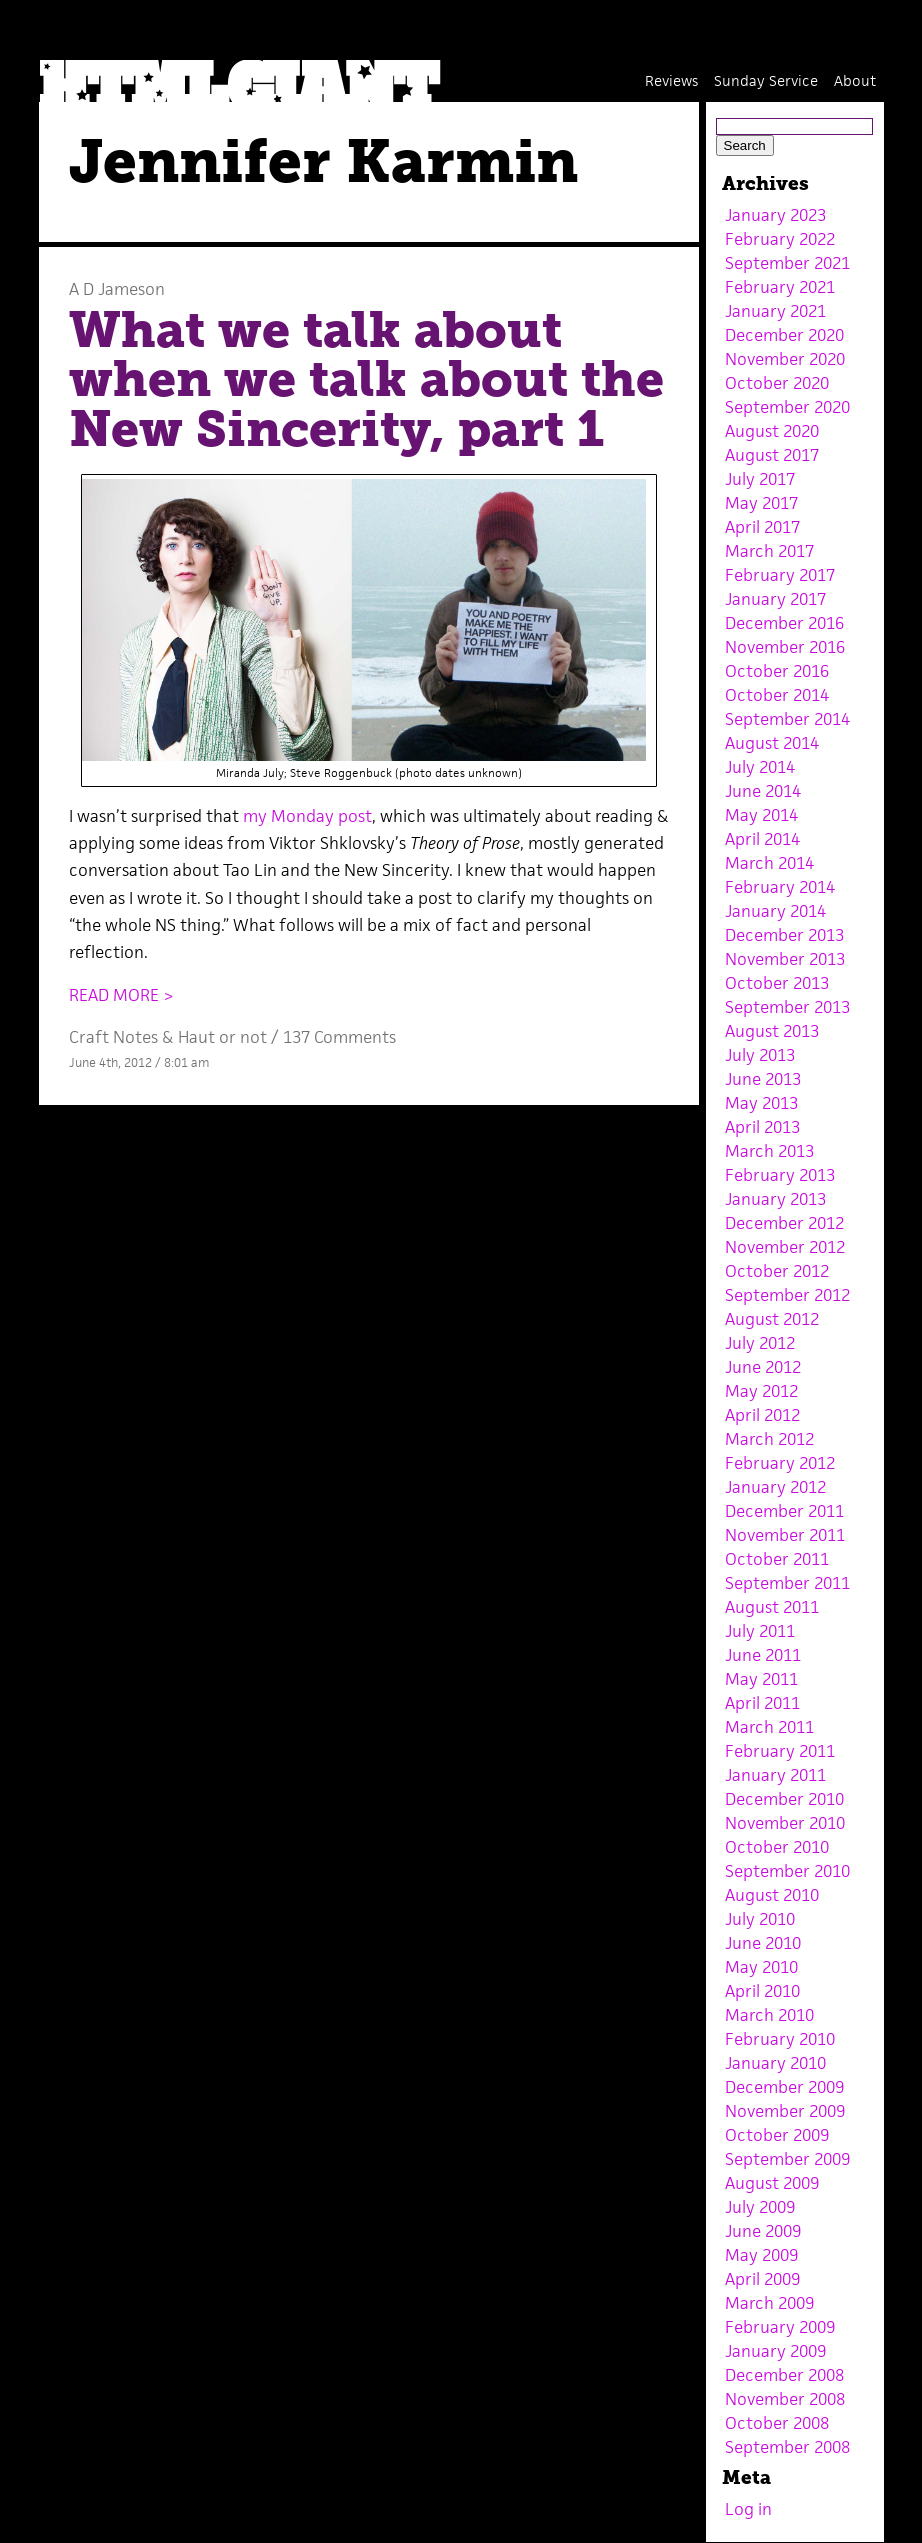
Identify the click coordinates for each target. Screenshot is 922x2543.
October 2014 (777, 695)
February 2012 (780, 1463)
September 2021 (787, 263)
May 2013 (761, 1103)
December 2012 (784, 1223)
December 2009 (784, 2087)
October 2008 (777, 2423)
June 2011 (763, 1655)
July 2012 (760, 1343)
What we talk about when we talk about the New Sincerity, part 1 (366, 379)
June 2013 (763, 1079)
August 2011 (772, 1607)
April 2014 (762, 839)
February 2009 (780, 2327)
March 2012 (769, 1439)
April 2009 (762, 2279)
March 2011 (769, 1727)
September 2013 (787, 1007)
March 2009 (769, 2303)
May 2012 (761, 1391)
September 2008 (787, 2447)
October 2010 (777, 1847)
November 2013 (785, 959)
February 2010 (780, 2039)
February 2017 (780, 575)
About (855, 80)
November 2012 (785, 1247)
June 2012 (763, 1367)
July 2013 (760, 1055)
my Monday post (307, 816)
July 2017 (760, 479)
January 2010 (775, 2063)
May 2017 (761, 503)
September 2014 (787, 719)
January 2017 (775, 599)
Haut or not (222, 1037)
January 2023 (775, 215)
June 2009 (763, 2231)
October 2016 (777, 671)
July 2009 (760, 2207)
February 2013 (780, 1175)
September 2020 (787, 407)
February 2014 (780, 887)
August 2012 (772, 1319)
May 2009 (761, 2255)
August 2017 (772, 455)
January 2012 (775, 1487)
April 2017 (762, 527)
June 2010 (763, 1943)
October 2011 (777, 1559)
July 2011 (760, 1631)
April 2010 (762, 1991)
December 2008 (784, 2375)
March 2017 (769, 551)
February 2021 (780, 287)
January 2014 (775, 911)
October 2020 (777, 383)
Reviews (671, 80)
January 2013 (775, 1199)
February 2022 (780, 239)
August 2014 (772, 743)
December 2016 (784, 623)
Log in (748, 2509)
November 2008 (785, 2399)
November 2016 (785, 647)
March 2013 (769, 1151)
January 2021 (775, 311)
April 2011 (762, 1703)
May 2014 (761, 815)
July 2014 (760, 767)
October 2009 (777, 2135)
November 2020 (785, 359)
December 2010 (784, 1799)
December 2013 (784, 935)
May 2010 (761, 1967)
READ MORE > (121, 995)
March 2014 (769, 863)
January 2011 (775, 1775)
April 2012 (762, 1415)
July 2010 (760, 1919)
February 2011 (780, 1751)
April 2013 (762, 1127)
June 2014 (763, 791)
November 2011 (785, 1535)
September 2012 (787, 1295)
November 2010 (785, 1823)
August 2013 (772, 1031)
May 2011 (761, 1679)
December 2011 (784, 1511)
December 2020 (784, 335)
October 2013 (777, 983)
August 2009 (772, 2183)
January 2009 (775, 2351)
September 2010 (787, 1871)
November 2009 (785, 2111)
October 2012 (777, 1271)
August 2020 (772, 431)
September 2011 (787, 1583)
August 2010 (772, 1895)
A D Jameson (117, 289)
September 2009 (787, 2159)
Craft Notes (113, 1037)
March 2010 (769, 2015)
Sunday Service (766, 80)
